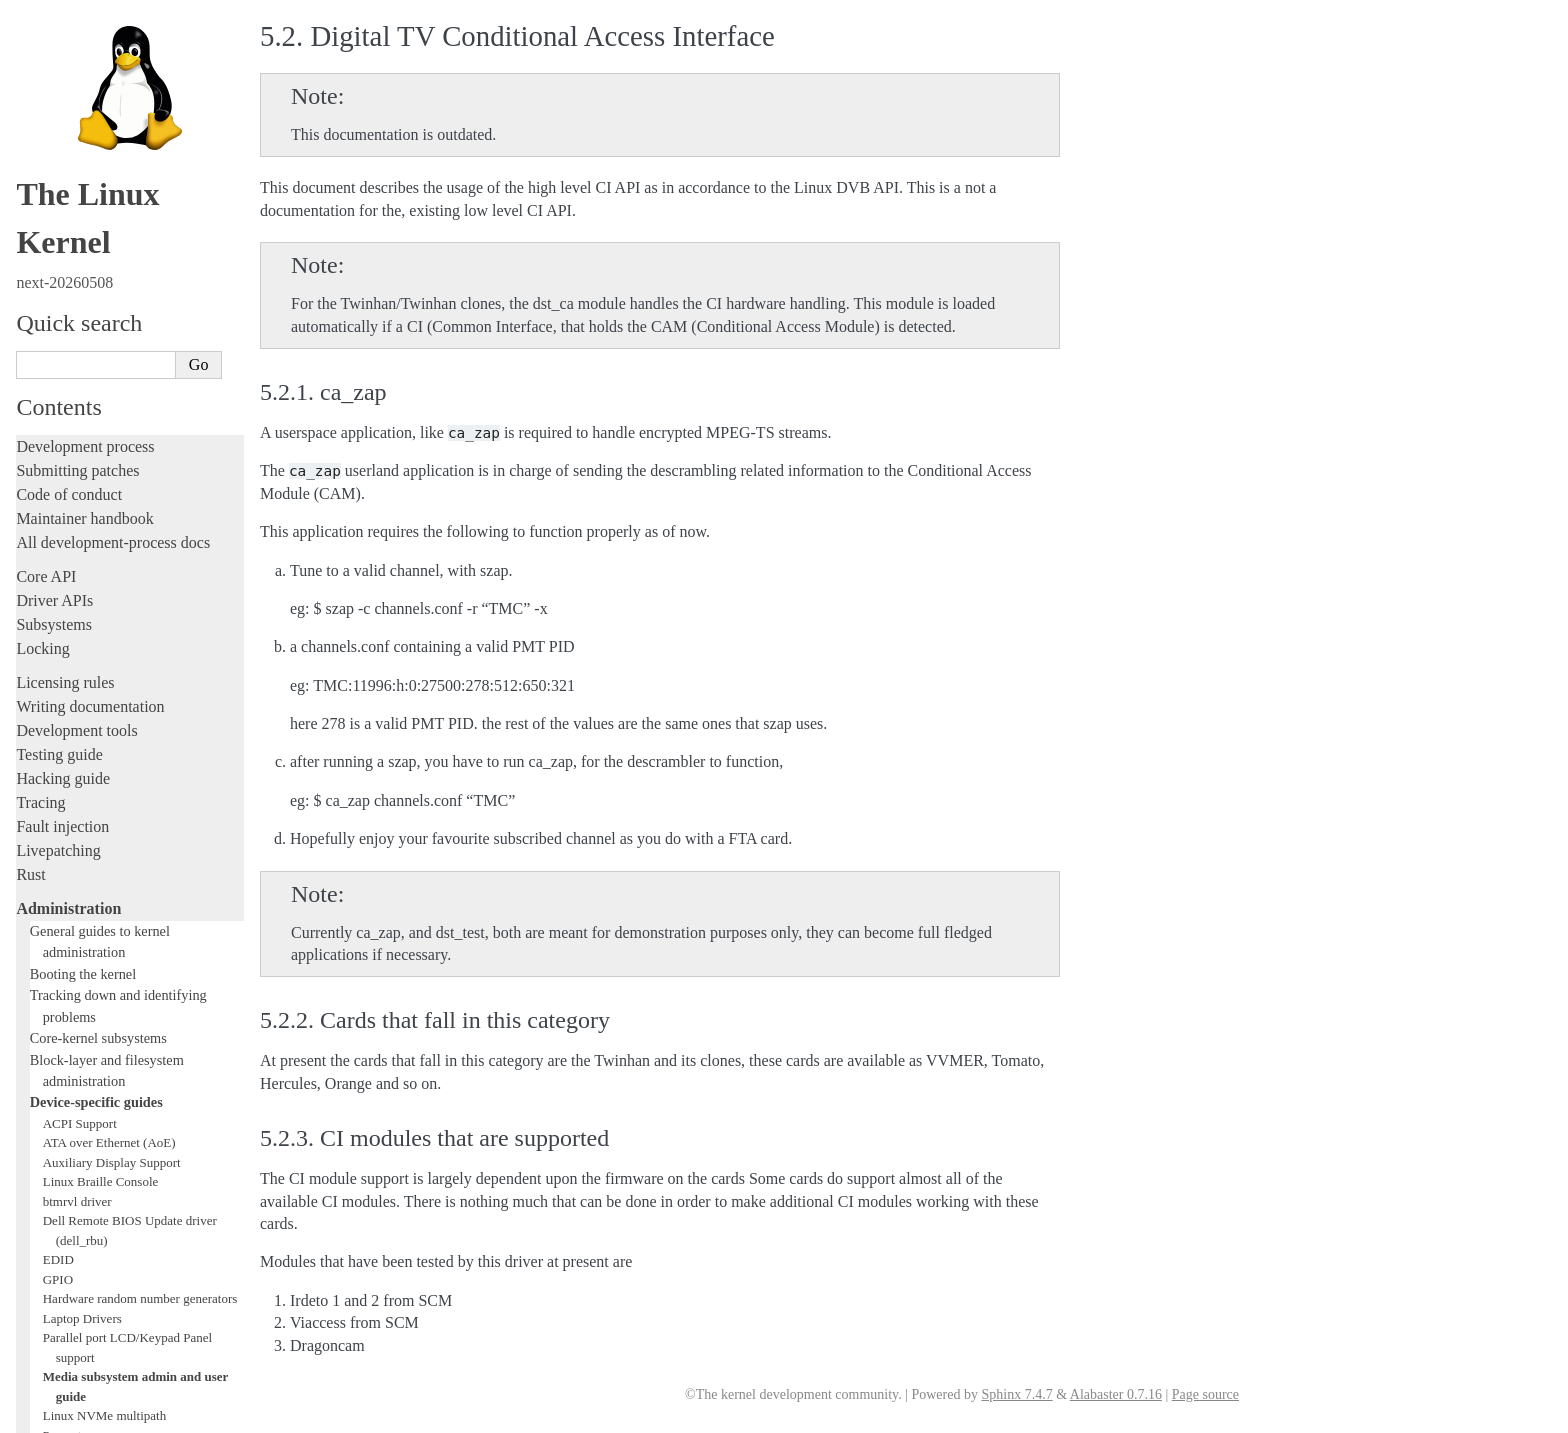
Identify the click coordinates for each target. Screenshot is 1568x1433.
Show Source (58, 1414)
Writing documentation (90, 114)
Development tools (76, 138)
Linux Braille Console (101, 589)
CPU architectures (74, 1266)
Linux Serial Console (98, 940)
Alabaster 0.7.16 (1116, 1394)
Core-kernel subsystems (98, 446)
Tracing (40, 210)
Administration (68, 316)
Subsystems (54, 32)
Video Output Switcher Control (124, 1038)
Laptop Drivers (82, 726)
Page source (1205, 1394)
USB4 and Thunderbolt (103, 999)
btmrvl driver (77, 609)
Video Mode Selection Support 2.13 (136, 960)
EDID (58, 667)
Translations (55, 1334)
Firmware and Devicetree (97, 1232)
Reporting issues (69, 1126)
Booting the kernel (83, 382)
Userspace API (63, 1174)
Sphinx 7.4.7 (1016, 1394)
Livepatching (58, 258)
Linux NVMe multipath (105, 823)
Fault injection (62, 234)
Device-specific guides (96, 510)
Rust (30, 282)
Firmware (47, 1208)
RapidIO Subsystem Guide (112, 882)
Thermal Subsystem (95, 979)
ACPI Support (80, 531)
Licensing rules (65, 90)
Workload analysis (83, 1058)
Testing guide (59, 162)
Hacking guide (63, 186)
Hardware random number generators (140, 706)
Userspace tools (66, 1150)
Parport (62, 843)
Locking (42, 56)
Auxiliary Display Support (112, 570)
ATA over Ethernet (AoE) (109, 550)
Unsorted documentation (95, 1300)
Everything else (74, 1080)
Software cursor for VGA (109, 1018)
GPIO (58, 687)
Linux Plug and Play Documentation (138, 862)
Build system (58, 1102)
